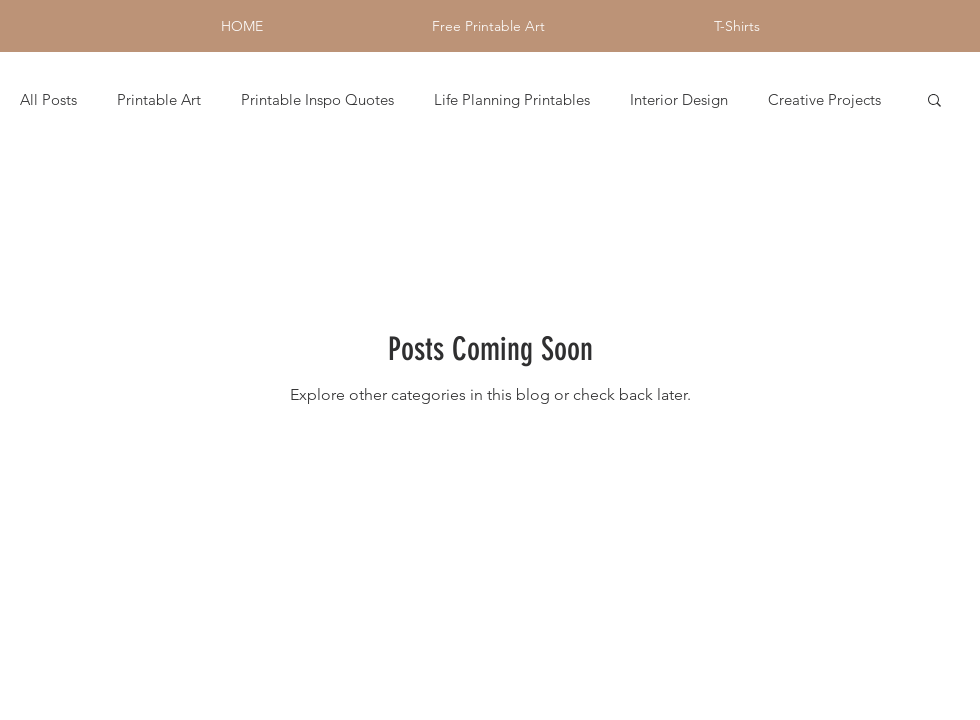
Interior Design (679, 99)
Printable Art (159, 99)
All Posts (48, 99)
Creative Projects (824, 99)
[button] (934, 101)
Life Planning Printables (512, 99)
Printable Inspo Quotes (317, 99)
